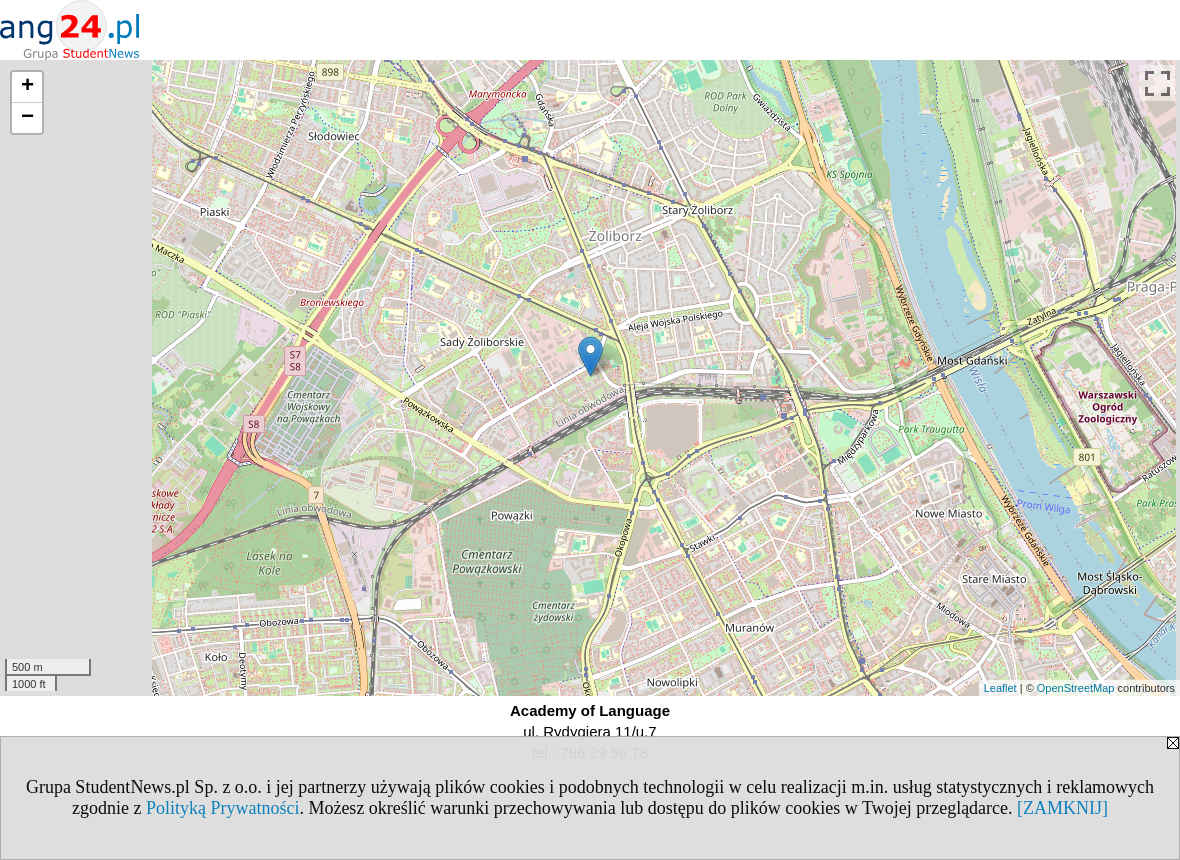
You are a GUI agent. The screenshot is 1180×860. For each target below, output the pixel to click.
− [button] (27, 118)
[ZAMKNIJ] (1062, 808)
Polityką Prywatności (223, 808)
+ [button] (27, 87)
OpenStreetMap (1076, 688)
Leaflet (1000, 688)
